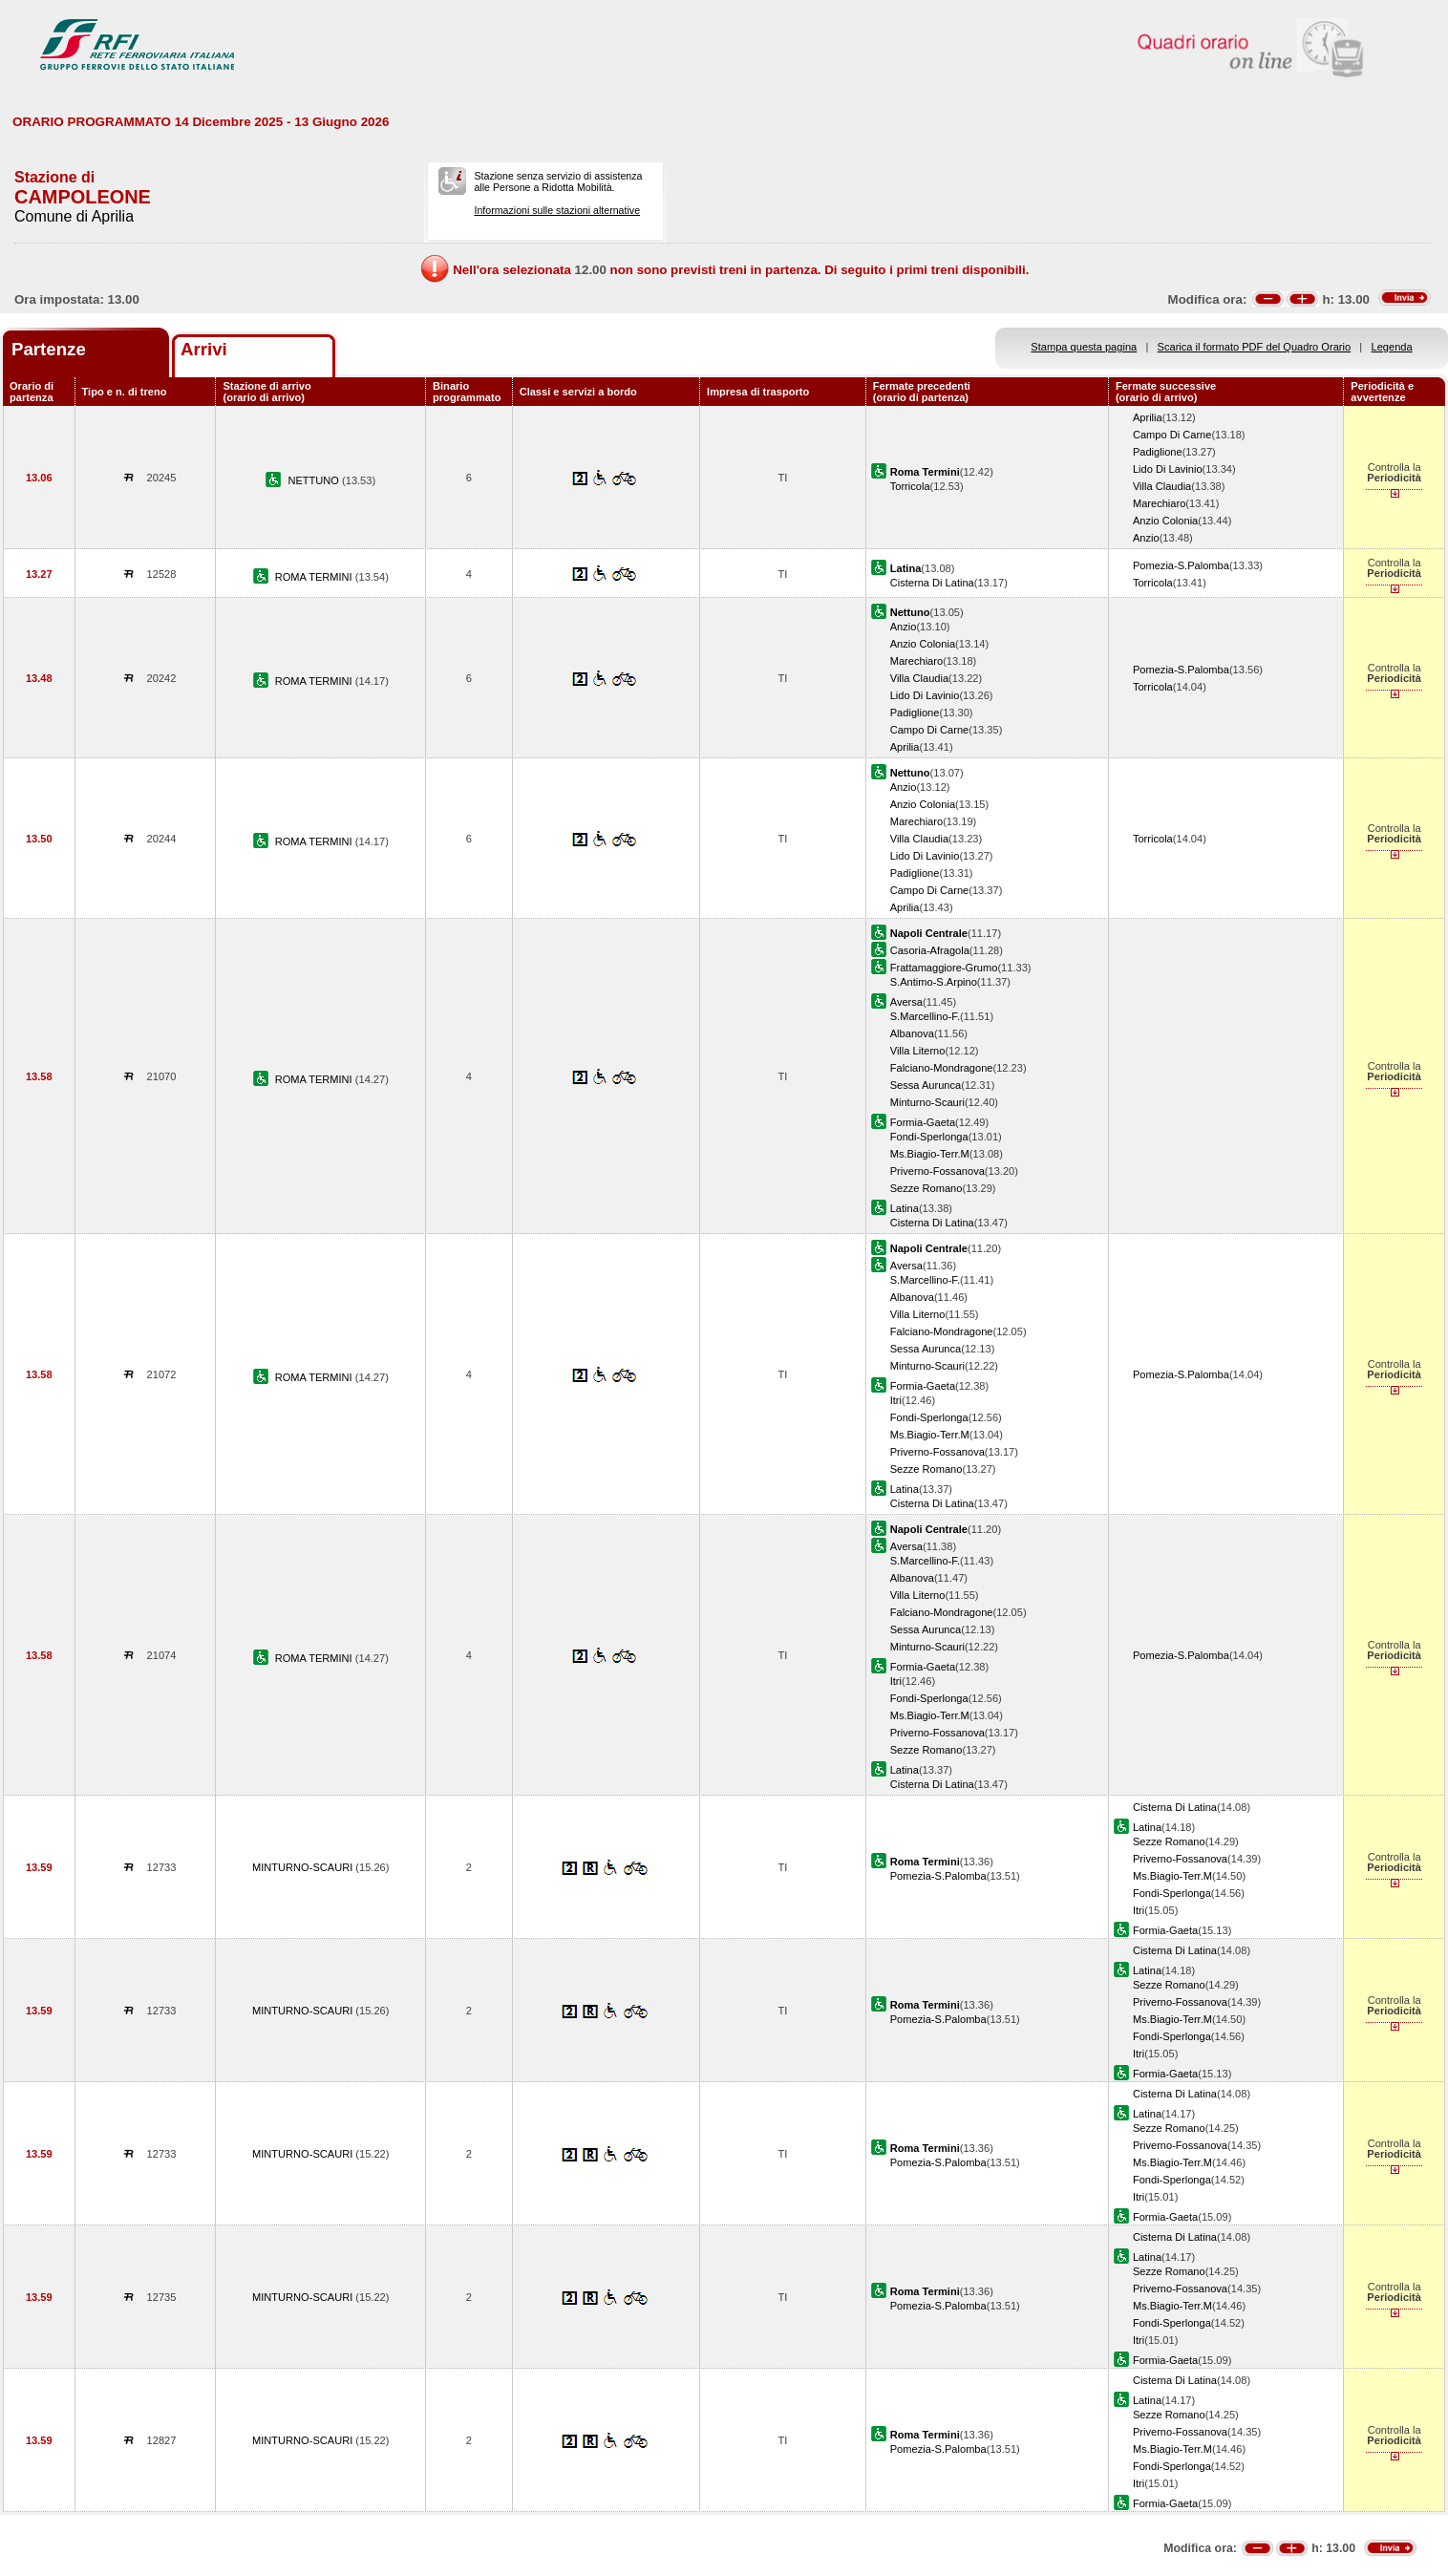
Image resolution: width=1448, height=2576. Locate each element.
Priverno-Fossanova (937, 1171)
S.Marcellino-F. (925, 1016)
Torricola (910, 486)
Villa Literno (918, 1050)
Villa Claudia (1162, 486)
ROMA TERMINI (315, 577)
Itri (896, 1400)
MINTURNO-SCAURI (303, 1867)
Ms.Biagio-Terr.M (929, 1154)
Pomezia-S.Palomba (1181, 565)
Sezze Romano (926, 1188)
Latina (904, 1208)
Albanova (912, 1033)
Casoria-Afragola (929, 950)
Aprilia (1147, 417)
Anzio (1146, 537)
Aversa (906, 1002)
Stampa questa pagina (1084, 346)
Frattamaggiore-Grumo (944, 967)
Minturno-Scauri (927, 1102)
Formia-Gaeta (922, 1122)
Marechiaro (1159, 503)
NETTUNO (314, 480)
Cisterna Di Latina (932, 582)
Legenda (1392, 346)
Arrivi (204, 349)
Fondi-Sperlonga (929, 1136)
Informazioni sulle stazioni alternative (557, 210)
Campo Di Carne (1172, 434)
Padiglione (1157, 452)
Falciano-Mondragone (941, 1068)
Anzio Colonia (1165, 520)
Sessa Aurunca (926, 1085)
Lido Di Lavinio (1168, 469)
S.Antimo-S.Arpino (933, 982)
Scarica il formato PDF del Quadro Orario (1255, 346)
